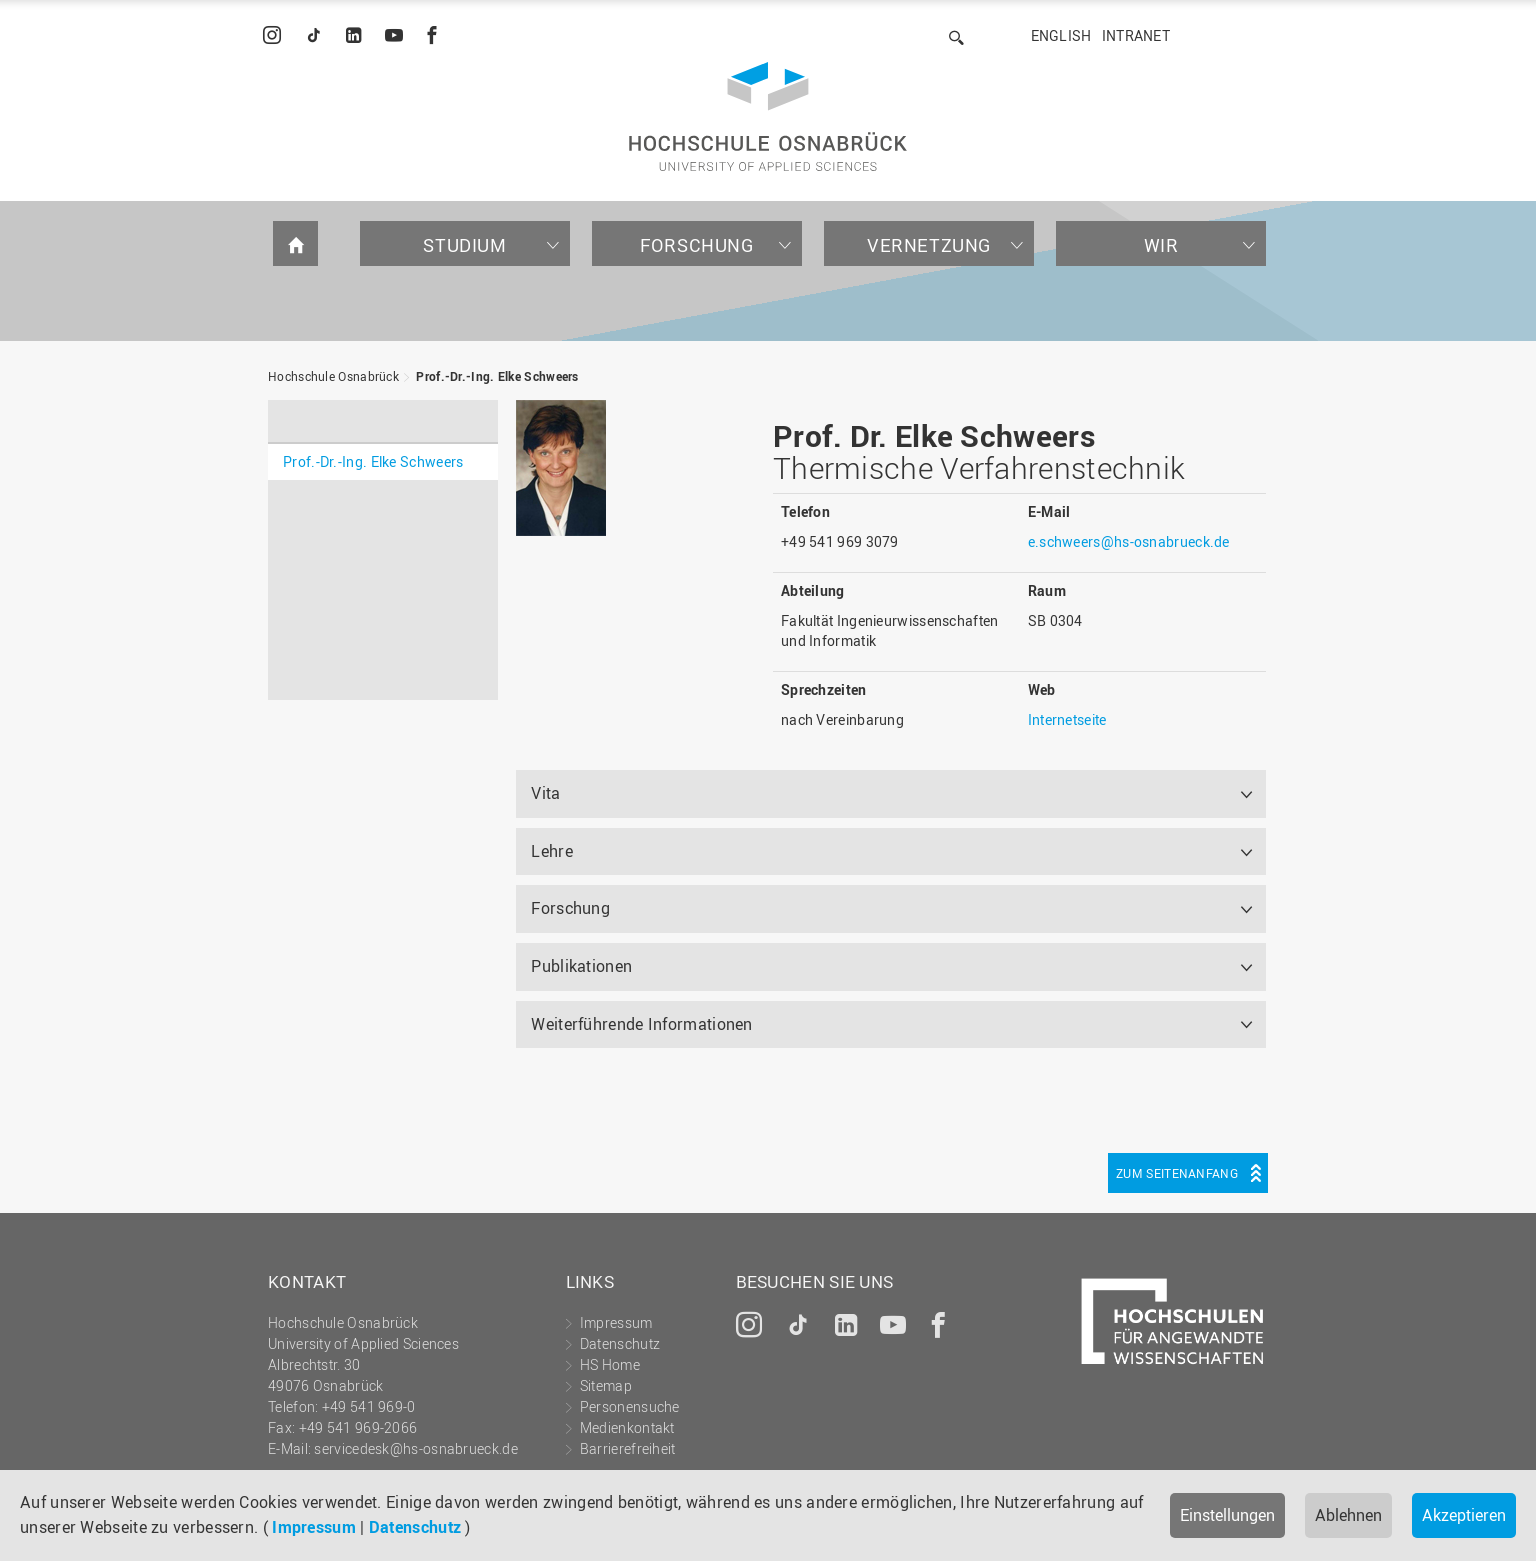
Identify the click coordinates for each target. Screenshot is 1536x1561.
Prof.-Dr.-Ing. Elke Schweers (497, 376)
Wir (1161, 245)
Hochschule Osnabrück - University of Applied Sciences (768, 116)
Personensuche (630, 1406)
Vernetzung (929, 245)
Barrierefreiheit (628, 1448)
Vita (545, 793)
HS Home (610, 1364)
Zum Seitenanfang (1177, 1173)
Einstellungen (1227, 1515)
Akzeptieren (1464, 1515)
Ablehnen (1348, 1515)
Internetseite (1067, 719)
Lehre (552, 851)
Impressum (314, 1527)
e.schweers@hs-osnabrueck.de (1129, 541)
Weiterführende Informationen (641, 1024)
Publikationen (581, 966)
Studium (464, 245)
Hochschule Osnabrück (333, 376)
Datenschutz (415, 1527)
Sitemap (606, 1385)
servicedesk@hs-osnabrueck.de (415, 1448)
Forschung (696, 245)
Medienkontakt (627, 1427)
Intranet (1136, 35)
